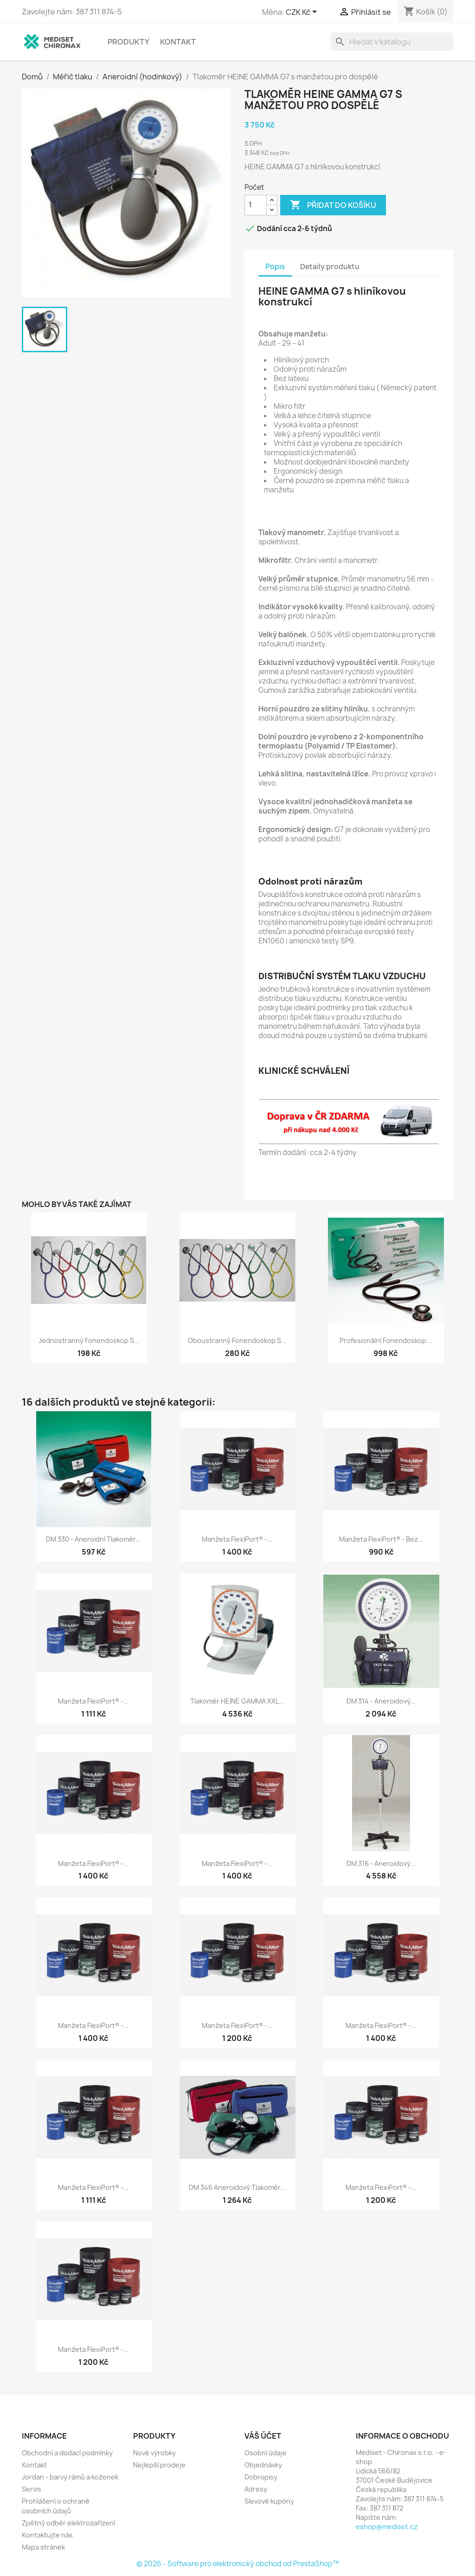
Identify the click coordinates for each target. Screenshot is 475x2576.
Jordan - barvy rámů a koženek (70, 2477)
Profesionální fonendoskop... (386, 1340)
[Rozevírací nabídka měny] (303, 12)
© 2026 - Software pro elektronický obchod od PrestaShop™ (237, 2564)
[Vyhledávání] (392, 41)
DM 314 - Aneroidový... (381, 1701)
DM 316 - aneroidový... (381, 1863)
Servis (31, 2489)
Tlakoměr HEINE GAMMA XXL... (237, 1701)
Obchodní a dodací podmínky (67, 2452)
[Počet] (255, 205)
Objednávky (263, 2464)
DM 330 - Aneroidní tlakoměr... (93, 1539)
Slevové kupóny (269, 2501)
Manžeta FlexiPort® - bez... (381, 1539)
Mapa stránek (43, 2547)
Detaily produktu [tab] (329, 266)
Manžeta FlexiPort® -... (237, 1539)
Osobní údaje (265, 2452)
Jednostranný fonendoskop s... (89, 1340)
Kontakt (178, 42)
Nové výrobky (154, 2452)
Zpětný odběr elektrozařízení (68, 2522)
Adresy (255, 2489)
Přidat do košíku (333, 205)
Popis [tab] (275, 266)
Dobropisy (260, 2477)
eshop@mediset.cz (386, 2526)
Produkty (128, 42)
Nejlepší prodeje (159, 2464)
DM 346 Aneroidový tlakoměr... (237, 2187)
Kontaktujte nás (47, 2535)
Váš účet (262, 2436)
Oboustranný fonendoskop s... (237, 1340)
